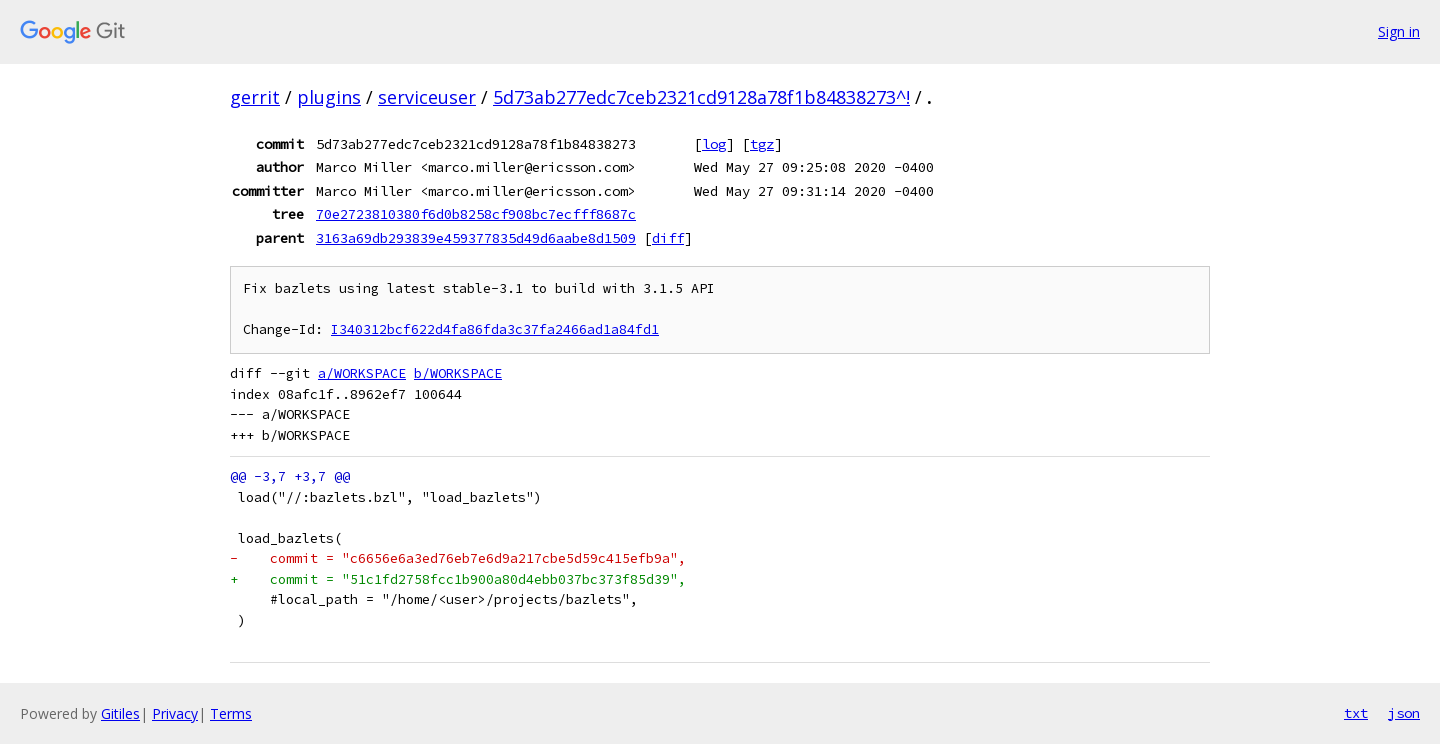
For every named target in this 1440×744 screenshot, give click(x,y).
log (714, 144)
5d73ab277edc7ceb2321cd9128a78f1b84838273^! (701, 97)
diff (668, 238)
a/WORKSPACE (362, 373)
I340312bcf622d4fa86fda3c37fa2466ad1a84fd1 (495, 329)
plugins (329, 97)
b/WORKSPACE (458, 373)
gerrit (255, 97)
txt (1356, 713)
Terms (231, 713)
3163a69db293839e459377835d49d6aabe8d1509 (476, 238)
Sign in (1399, 31)
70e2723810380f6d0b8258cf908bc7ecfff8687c (476, 214)
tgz (762, 144)
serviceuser (427, 97)
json (1404, 713)
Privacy (175, 713)
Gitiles (120, 713)
